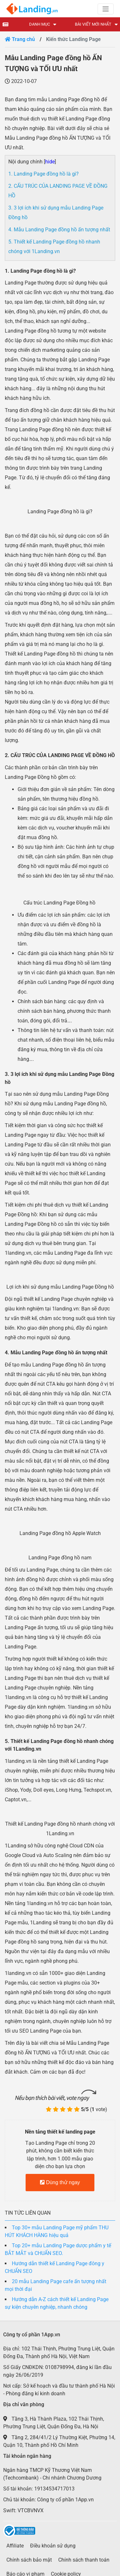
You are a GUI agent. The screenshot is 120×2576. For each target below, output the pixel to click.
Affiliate (15, 2546)
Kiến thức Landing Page (73, 39)
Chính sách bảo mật (29, 2560)
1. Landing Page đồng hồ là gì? (43, 174)
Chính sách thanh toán (83, 2560)
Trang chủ (20, 39)
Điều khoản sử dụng (53, 2546)
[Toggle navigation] (106, 9)
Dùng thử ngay (60, 2182)
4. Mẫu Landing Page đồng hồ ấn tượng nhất (59, 230)
